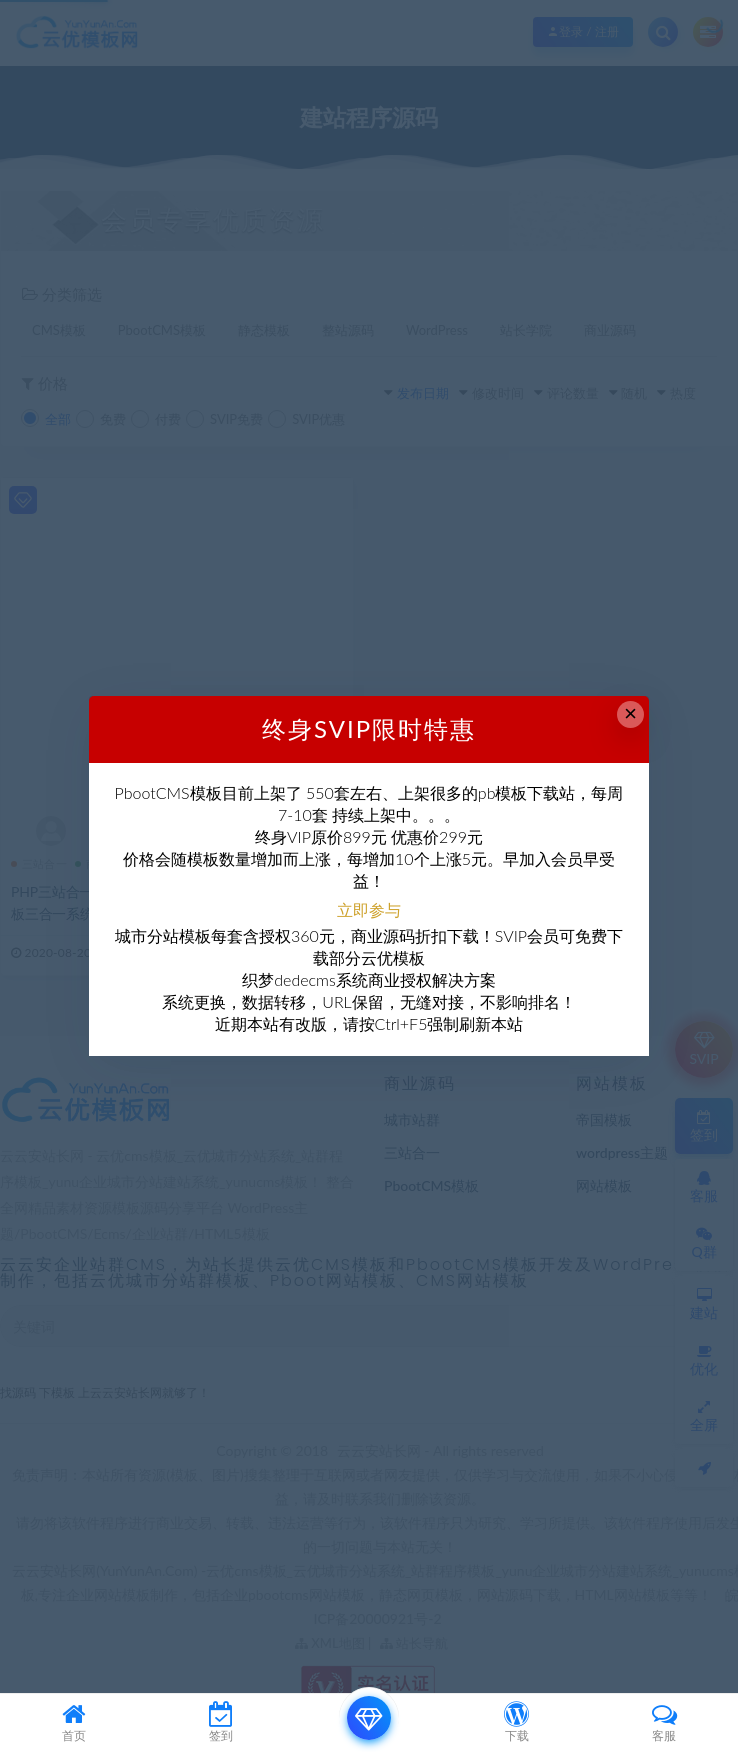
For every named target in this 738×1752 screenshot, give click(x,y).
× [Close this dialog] (630, 713)
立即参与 (369, 909)
